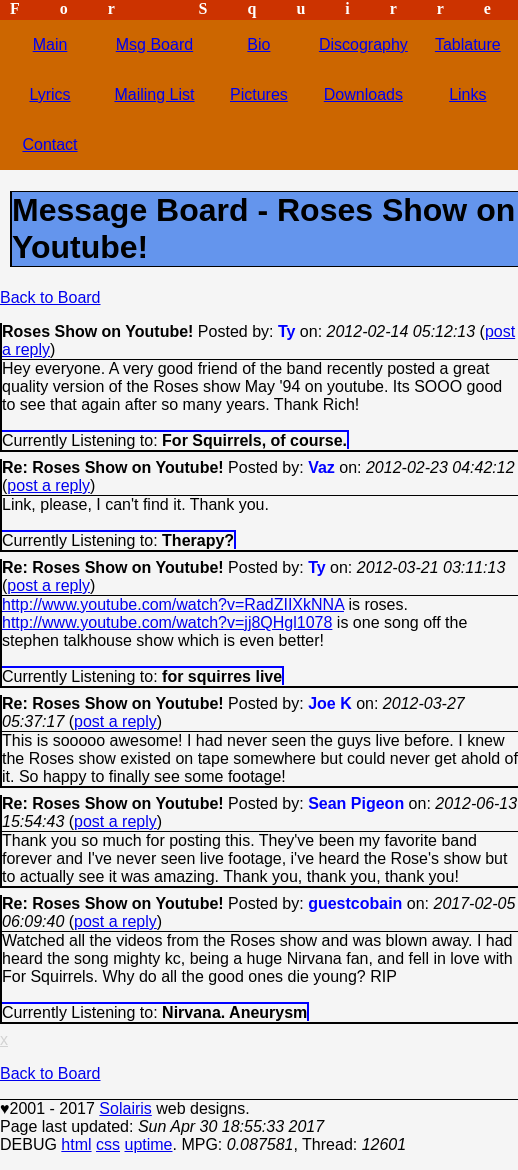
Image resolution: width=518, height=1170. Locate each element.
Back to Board (50, 297)
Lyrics (49, 94)
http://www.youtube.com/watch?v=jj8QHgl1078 (167, 622)
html (76, 1144)
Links (467, 94)
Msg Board (154, 44)
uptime (148, 1144)
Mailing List (154, 94)
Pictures (259, 94)
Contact (49, 144)
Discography (363, 44)
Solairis (125, 1108)
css (108, 1144)
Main (50, 44)
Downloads (363, 94)
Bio (258, 44)
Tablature (468, 44)
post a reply (48, 485)
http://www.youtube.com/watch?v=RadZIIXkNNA (173, 604)
